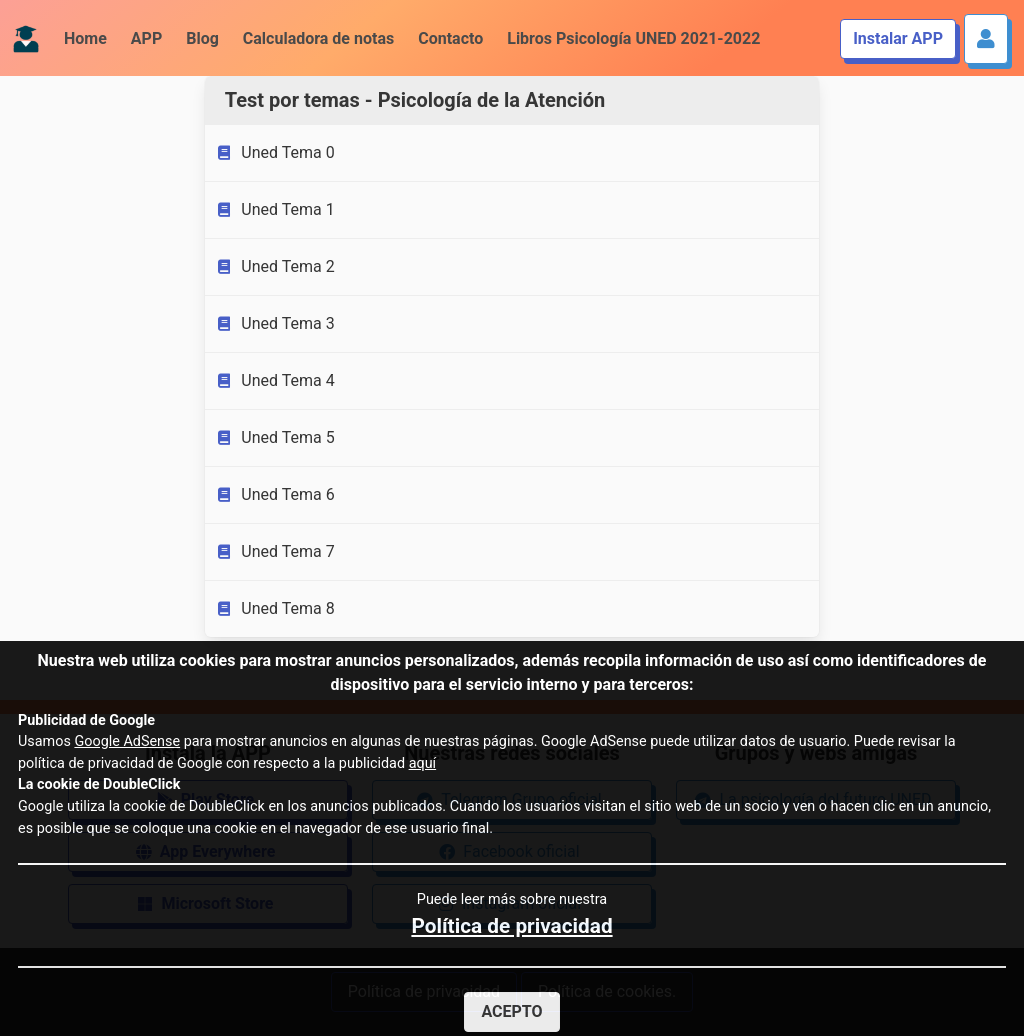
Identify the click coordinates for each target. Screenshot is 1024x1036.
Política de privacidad (511, 926)
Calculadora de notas (318, 38)
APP (146, 38)
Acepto (511, 1011)
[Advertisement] (102, 388)
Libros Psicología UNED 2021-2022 (633, 38)
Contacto (450, 38)
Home (85, 38)
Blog (202, 38)
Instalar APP (898, 38)
